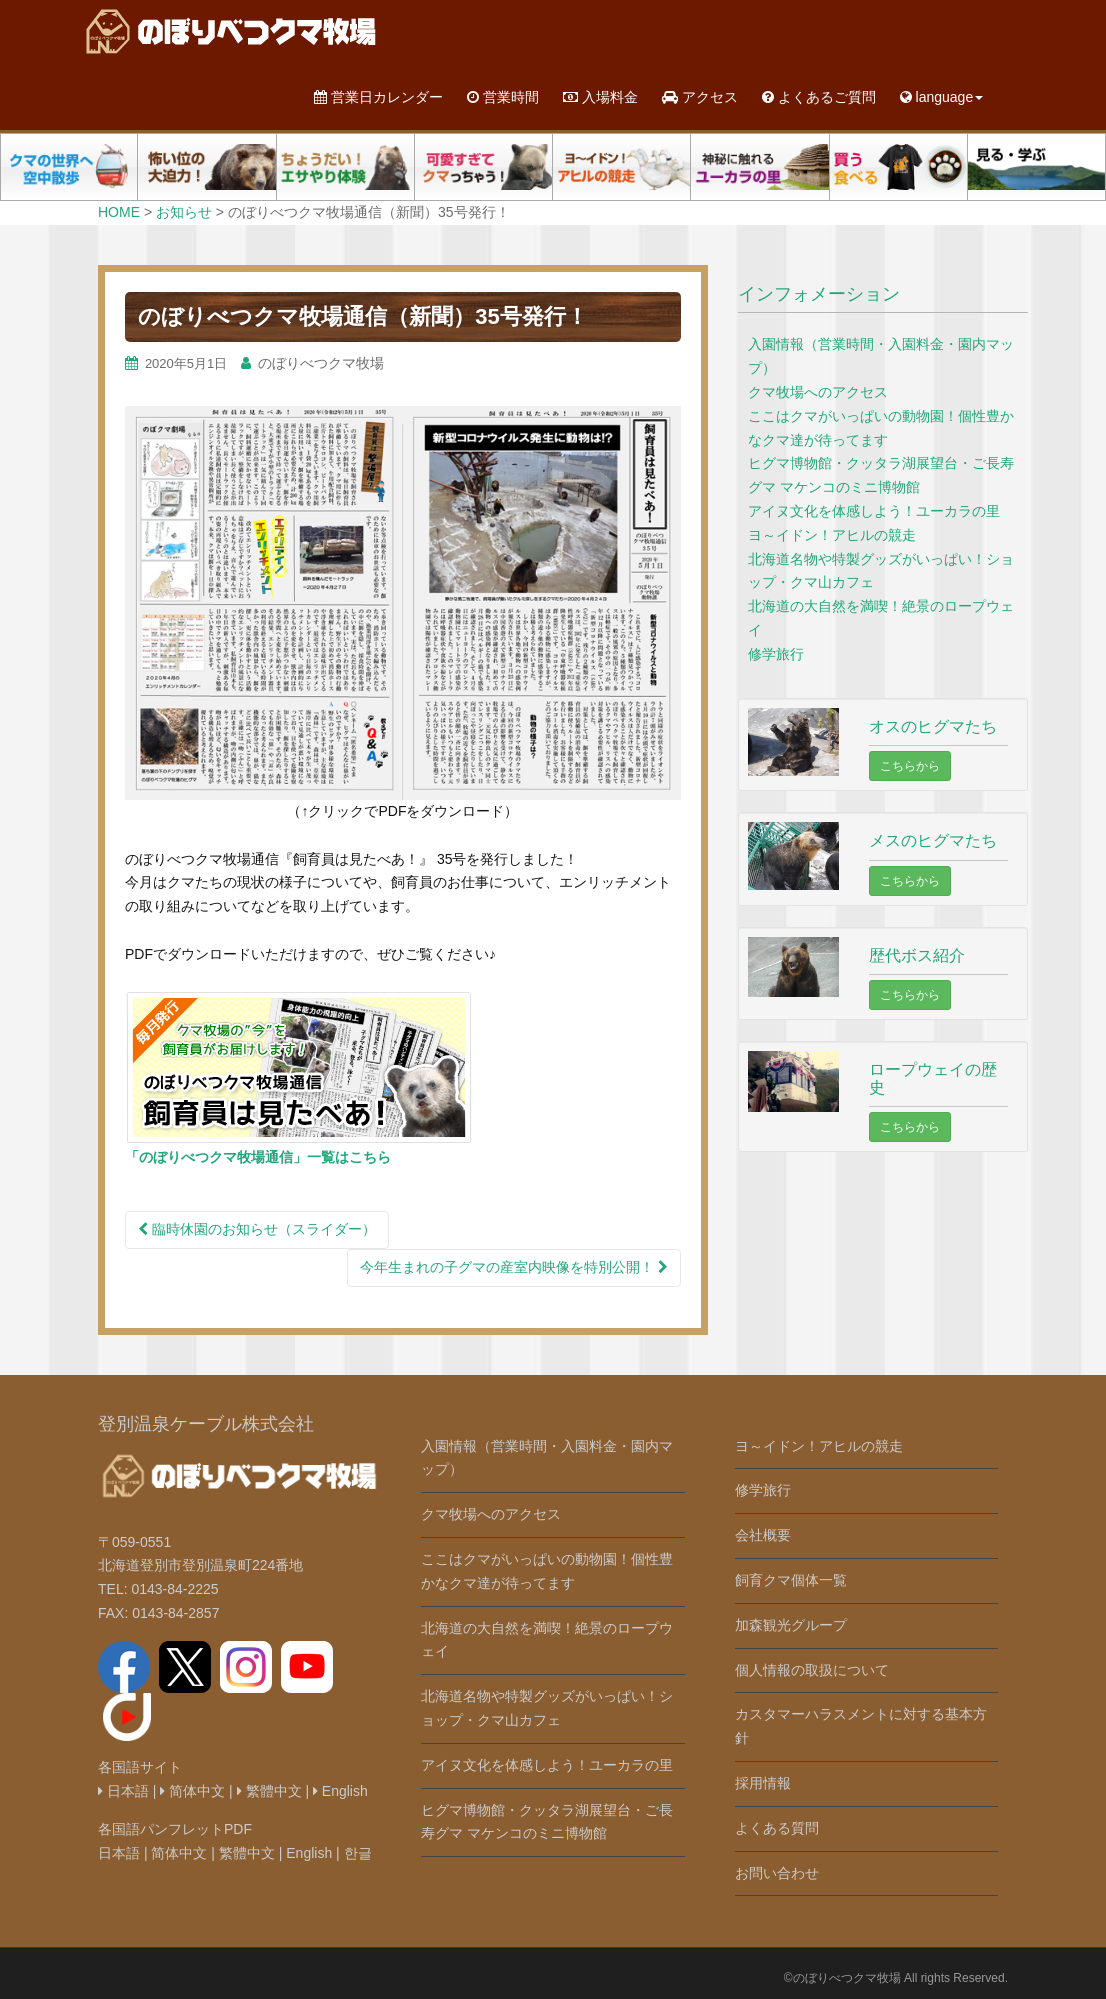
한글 (358, 1853)
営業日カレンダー (378, 97)
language (942, 97)
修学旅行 (776, 654)
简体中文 (192, 1791)
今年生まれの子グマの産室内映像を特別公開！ (514, 1267)
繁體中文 (269, 1791)
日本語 (123, 1791)
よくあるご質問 (819, 97)
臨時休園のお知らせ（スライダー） (257, 1229)
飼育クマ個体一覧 (791, 1580)
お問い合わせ (777, 1873)
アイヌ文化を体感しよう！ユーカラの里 (874, 511)
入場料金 (600, 97)
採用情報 (763, 1783)
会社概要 (763, 1535)
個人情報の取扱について (812, 1670)
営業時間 (503, 97)
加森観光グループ (791, 1625)
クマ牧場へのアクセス (818, 392)
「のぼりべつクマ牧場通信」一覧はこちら (258, 1157)
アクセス (700, 97)
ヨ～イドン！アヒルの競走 (832, 535)
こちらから (910, 766)
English (340, 1791)
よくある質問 (777, 1828)
